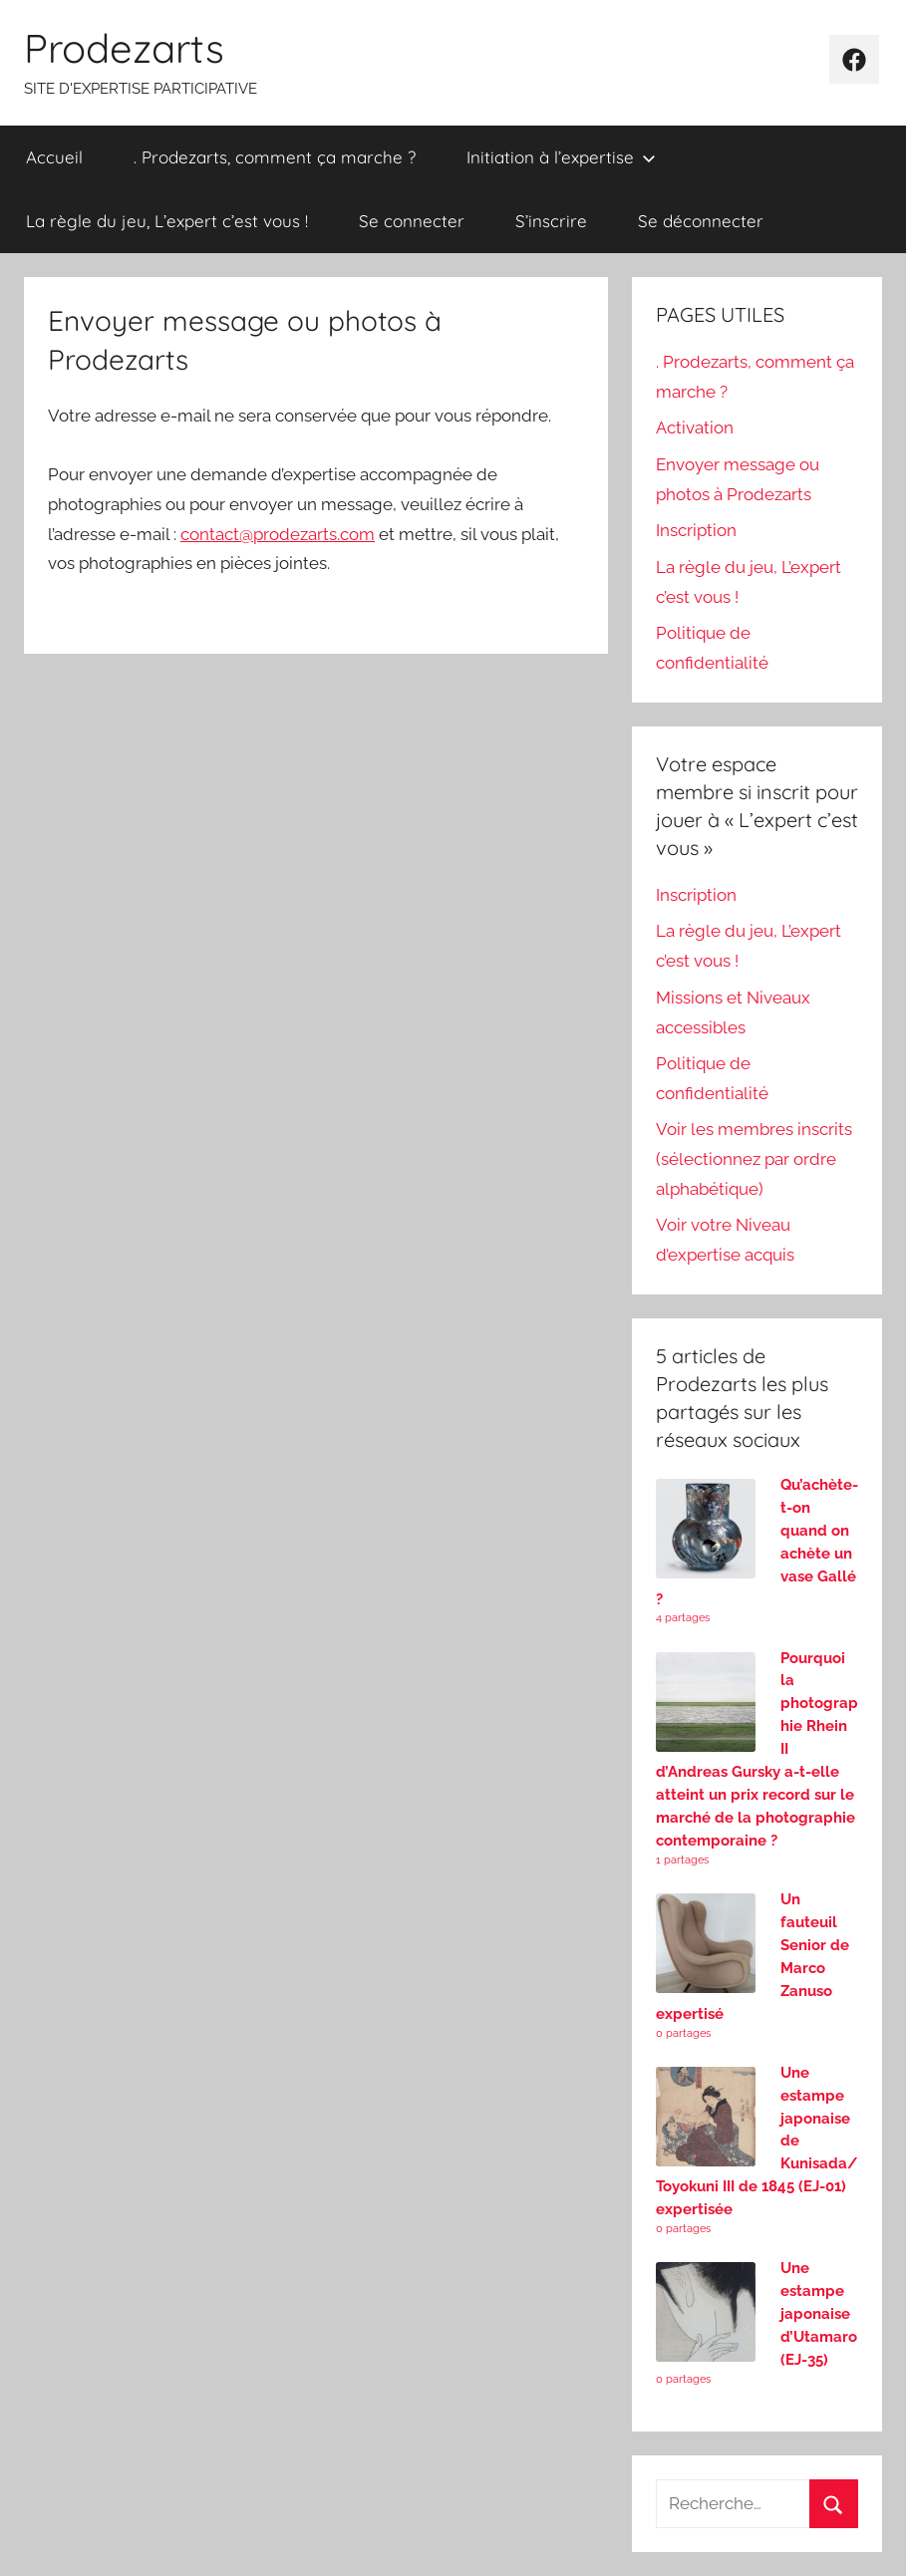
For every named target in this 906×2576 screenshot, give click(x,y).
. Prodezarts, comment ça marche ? (275, 156)
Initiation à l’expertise (561, 156)
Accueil (54, 156)
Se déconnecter (700, 220)
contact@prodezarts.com (277, 534)
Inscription (696, 530)
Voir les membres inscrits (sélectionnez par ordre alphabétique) (754, 1159)
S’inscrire (551, 220)
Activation (695, 427)
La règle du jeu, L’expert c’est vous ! (167, 220)
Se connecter (411, 220)
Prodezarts (124, 48)
